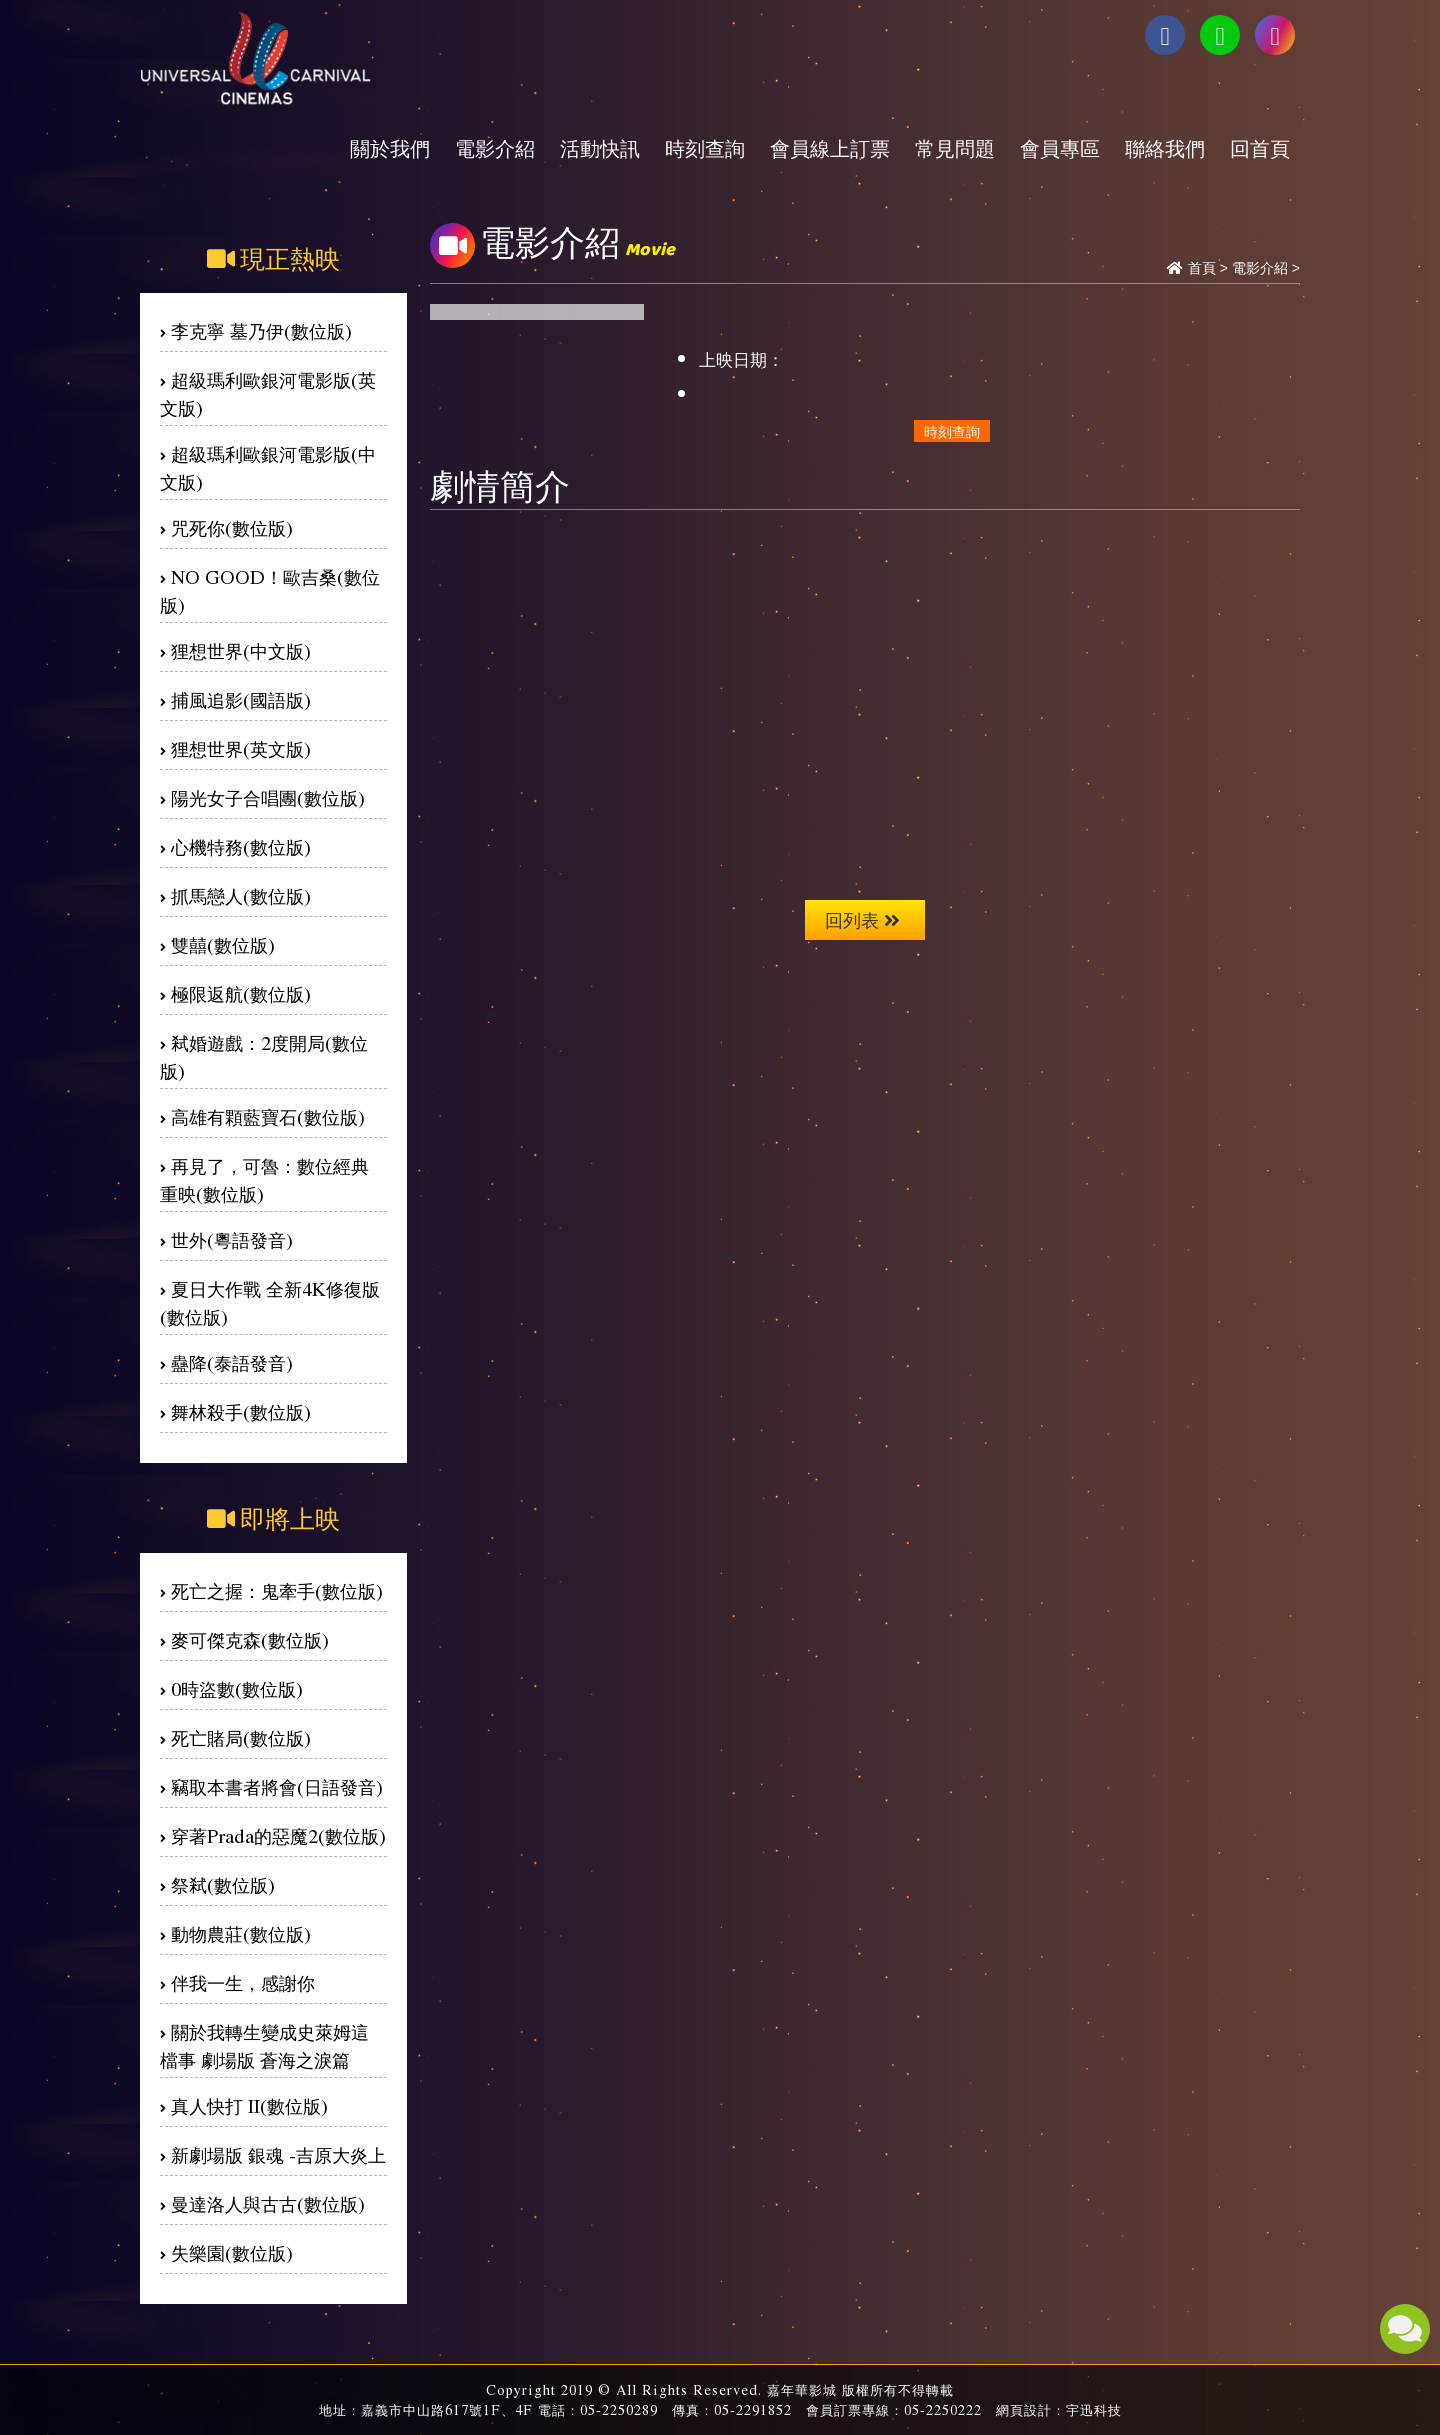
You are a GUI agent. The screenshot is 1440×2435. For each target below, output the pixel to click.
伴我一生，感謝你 (243, 1982)
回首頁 (1260, 148)
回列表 (862, 919)
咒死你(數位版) (232, 527)
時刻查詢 (705, 148)
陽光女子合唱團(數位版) (268, 797)
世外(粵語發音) (232, 1239)
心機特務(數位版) (241, 846)
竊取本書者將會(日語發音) (277, 1786)
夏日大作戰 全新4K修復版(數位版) (270, 1302)
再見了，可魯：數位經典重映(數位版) (264, 1179)
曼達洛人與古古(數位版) (268, 2203)
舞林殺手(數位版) (241, 1411)
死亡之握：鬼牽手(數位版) (277, 1590)
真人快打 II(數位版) (249, 2105)
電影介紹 (495, 148)
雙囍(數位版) (223, 944)
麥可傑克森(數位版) (250, 1639)
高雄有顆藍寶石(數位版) (268, 1116)
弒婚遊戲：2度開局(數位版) (264, 1056)
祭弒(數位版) (223, 1884)
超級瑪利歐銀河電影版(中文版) (268, 467)
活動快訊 (600, 148)
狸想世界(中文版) (241, 650)
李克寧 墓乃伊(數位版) (261, 330)
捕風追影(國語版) (241, 699)
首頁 (1202, 268)
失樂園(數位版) (232, 2252)
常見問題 (955, 148)
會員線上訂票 (830, 148)
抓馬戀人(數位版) (241, 895)
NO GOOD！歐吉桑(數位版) (270, 590)
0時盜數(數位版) (237, 1688)
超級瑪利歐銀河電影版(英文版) (268, 393)
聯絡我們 (1165, 148)
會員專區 (1060, 148)
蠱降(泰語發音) (232, 1362)
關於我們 (390, 148)
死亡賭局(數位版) (241, 1737)
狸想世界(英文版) (241, 748)
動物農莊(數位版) (241, 1933)
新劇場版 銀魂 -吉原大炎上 (278, 2154)
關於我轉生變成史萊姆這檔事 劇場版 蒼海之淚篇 (264, 2045)
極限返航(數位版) (241, 993)
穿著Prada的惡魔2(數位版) (278, 1835)
